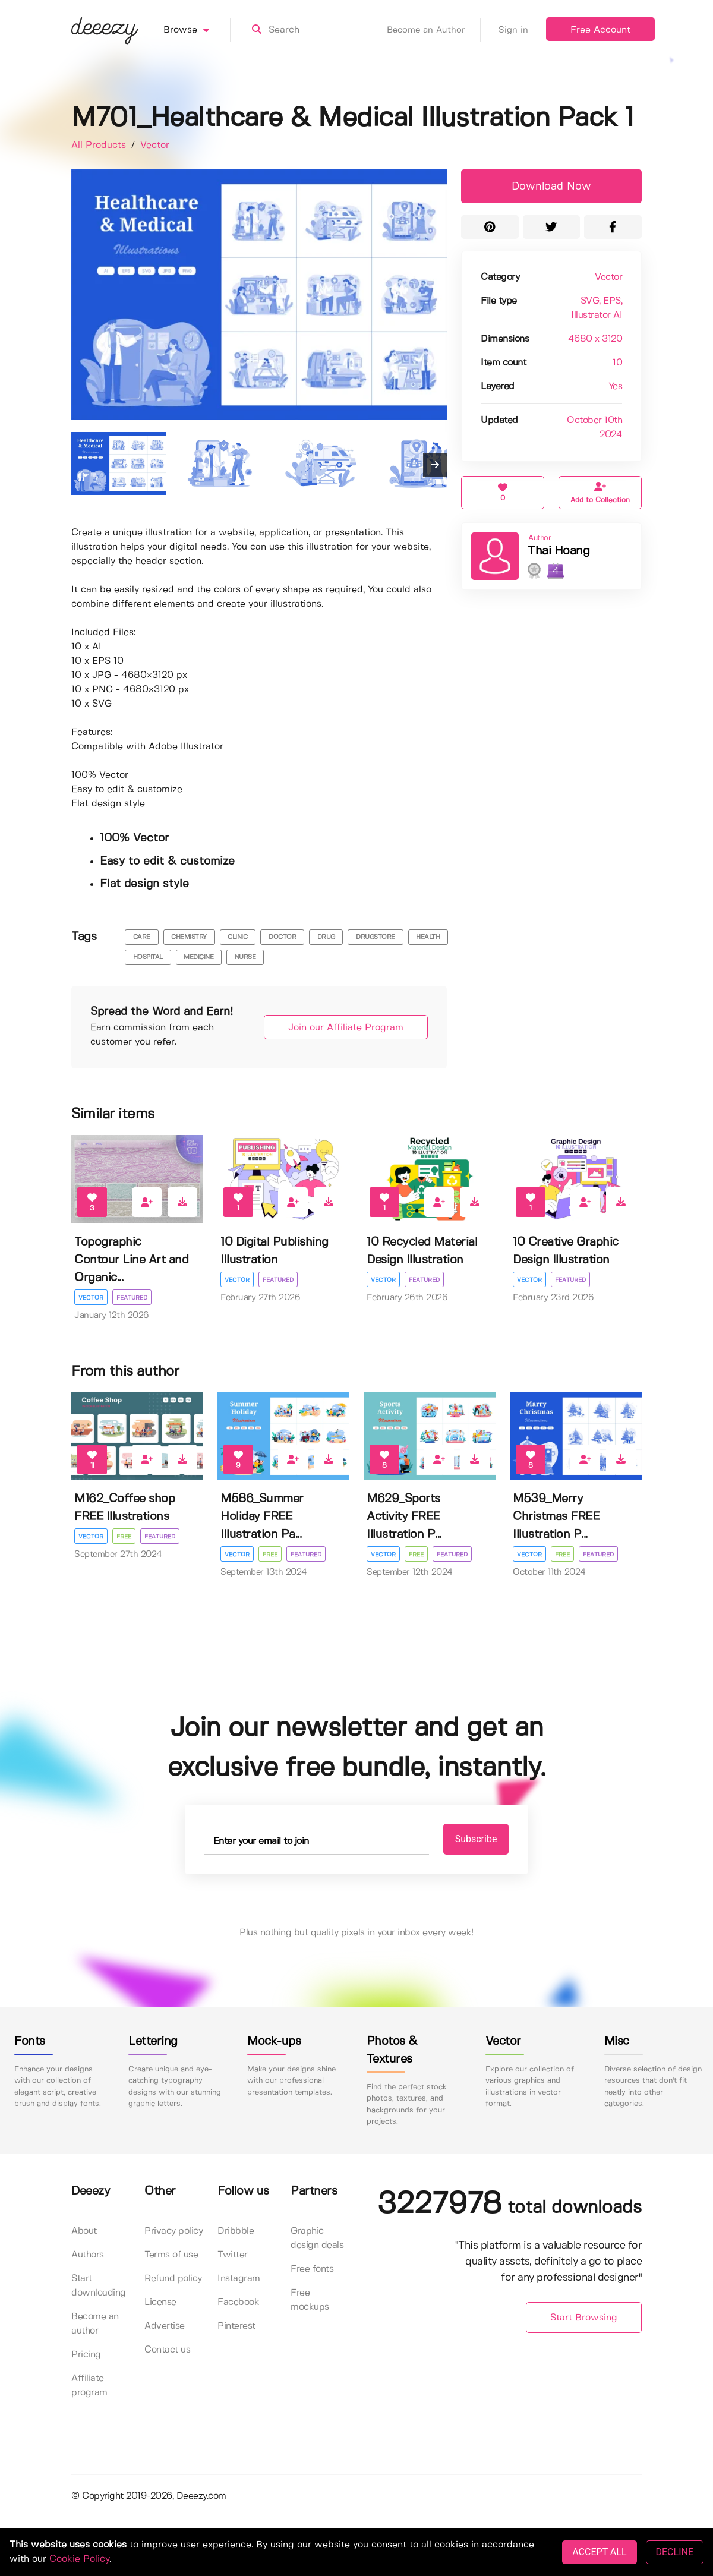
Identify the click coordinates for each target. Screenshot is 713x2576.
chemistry (189, 937)
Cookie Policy (79, 2559)
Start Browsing (583, 2317)
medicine (198, 957)
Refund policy (173, 2278)
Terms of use (171, 2254)
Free (123, 1537)
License (160, 2302)
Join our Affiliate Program (345, 1027)
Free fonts (312, 2269)
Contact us (167, 2349)
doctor (282, 937)
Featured (131, 1298)
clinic (237, 937)
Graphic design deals (317, 2238)
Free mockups (310, 2300)
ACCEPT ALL (599, 2552)
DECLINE (674, 2552)
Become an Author (434, 30)
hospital (148, 957)
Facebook (238, 2302)
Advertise (164, 2326)
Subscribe (476, 1838)
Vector (154, 145)
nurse (245, 957)
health (428, 937)
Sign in (513, 30)
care (141, 937)
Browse (197, 30)
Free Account (600, 30)
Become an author (95, 2323)
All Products (100, 145)
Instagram (238, 2278)
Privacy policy (173, 2231)
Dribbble (235, 2231)
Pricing (86, 2354)
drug (326, 937)
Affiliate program (89, 2385)
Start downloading (98, 2285)
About (84, 2231)
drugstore (375, 937)
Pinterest (236, 2326)
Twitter (232, 2254)
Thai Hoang (558, 551)
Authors (87, 2254)
